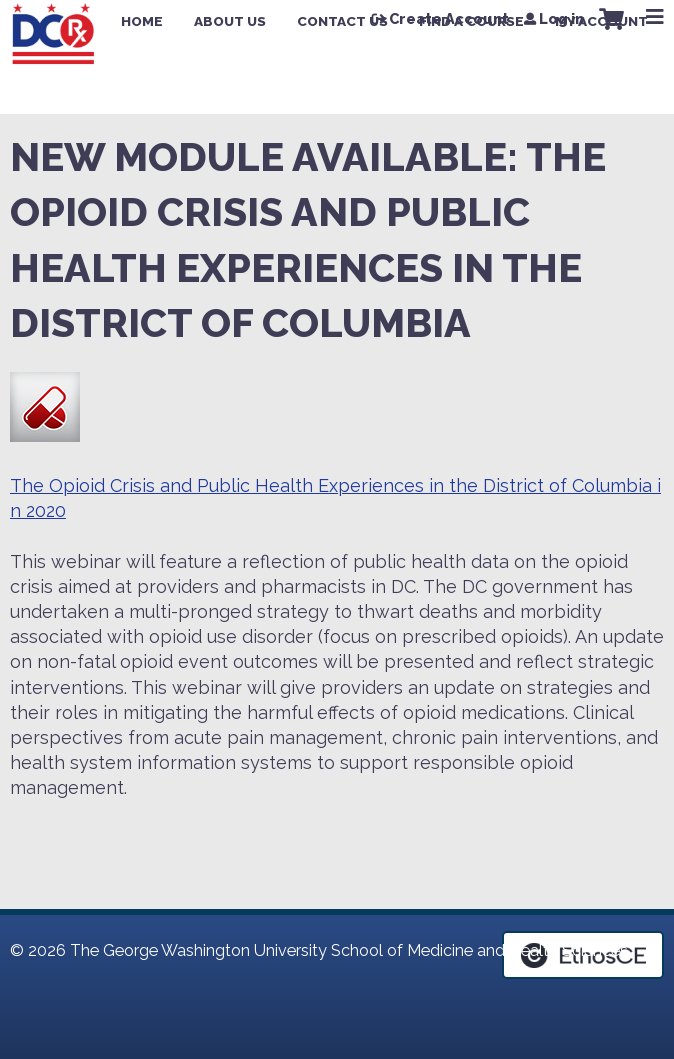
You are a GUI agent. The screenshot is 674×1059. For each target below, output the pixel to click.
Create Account (449, 19)
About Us (230, 21)
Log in (561, 19)
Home (142, 21)
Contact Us (342, 21)
